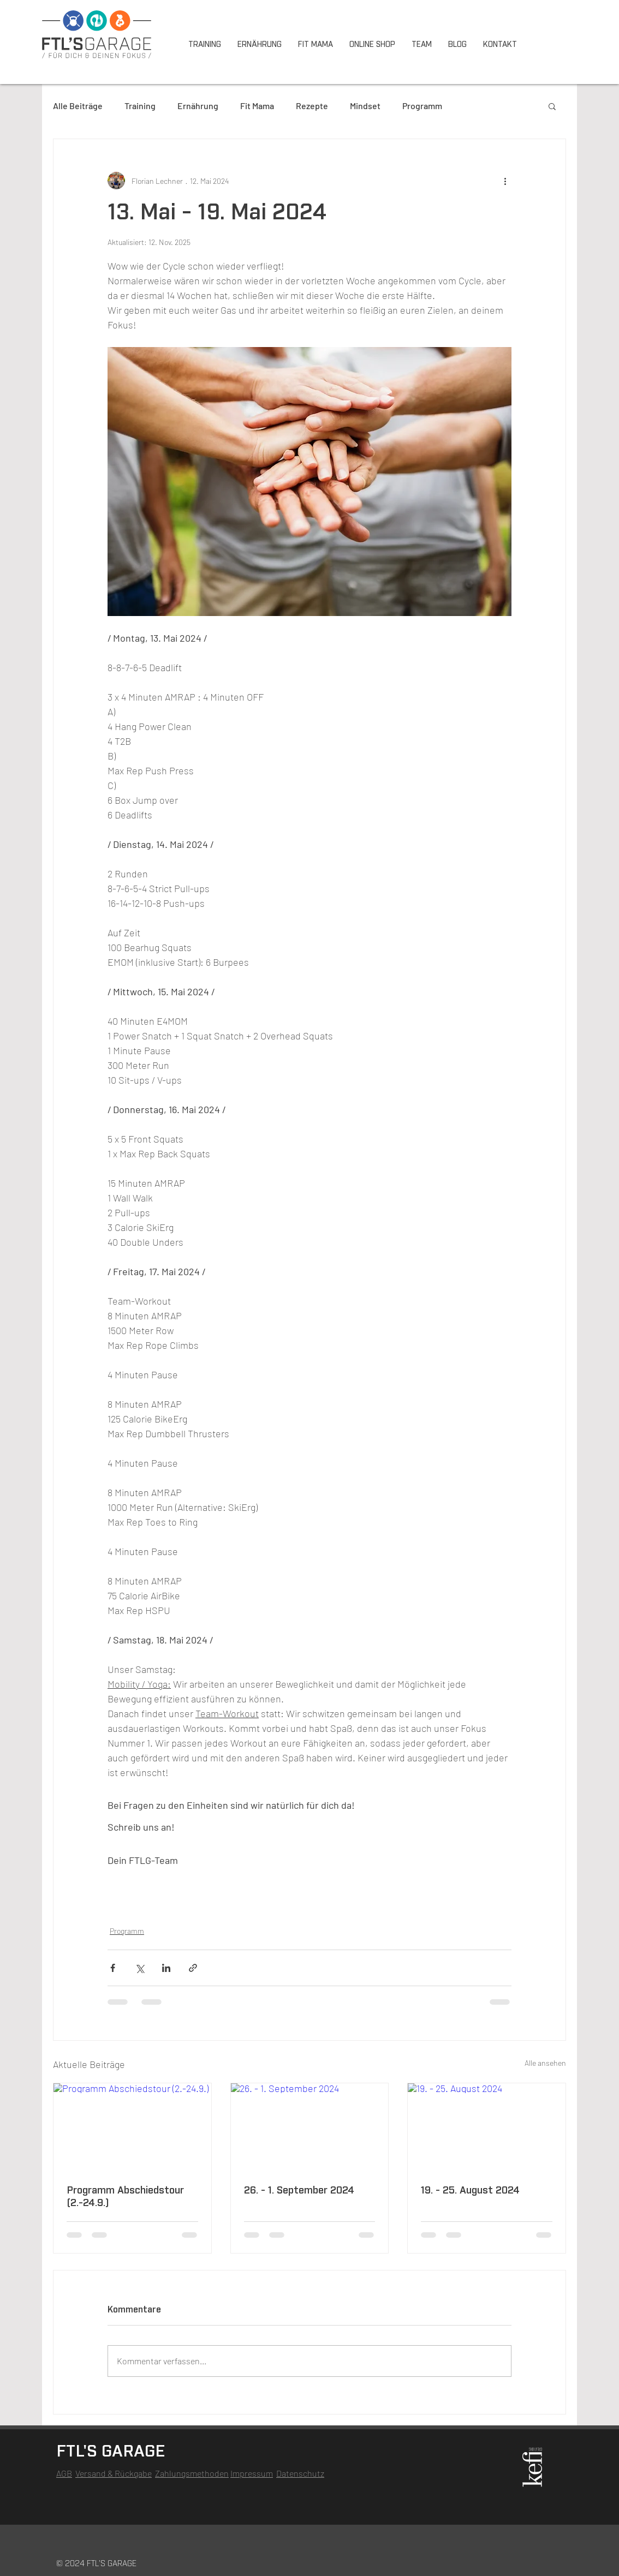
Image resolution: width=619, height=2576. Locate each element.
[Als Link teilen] (193, 1968)
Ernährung (197, 105)
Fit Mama (257, 105)
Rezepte (312, 105)
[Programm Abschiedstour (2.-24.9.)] (132, 2127)
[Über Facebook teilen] (113, 1968)
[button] (552, 105)
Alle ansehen (545, 2062)
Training (140, 105)
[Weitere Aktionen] (504, 180)
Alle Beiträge (78, 105)
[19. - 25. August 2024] (487, 2127)
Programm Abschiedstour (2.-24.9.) (125, 2197)
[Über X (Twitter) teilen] (139, 1968)
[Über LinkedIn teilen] (166, 1968)
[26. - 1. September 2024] (310, 2127)
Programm (422, 105)
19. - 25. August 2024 (470, 2191)
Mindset (365, 105)
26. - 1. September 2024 (299, 2191)
